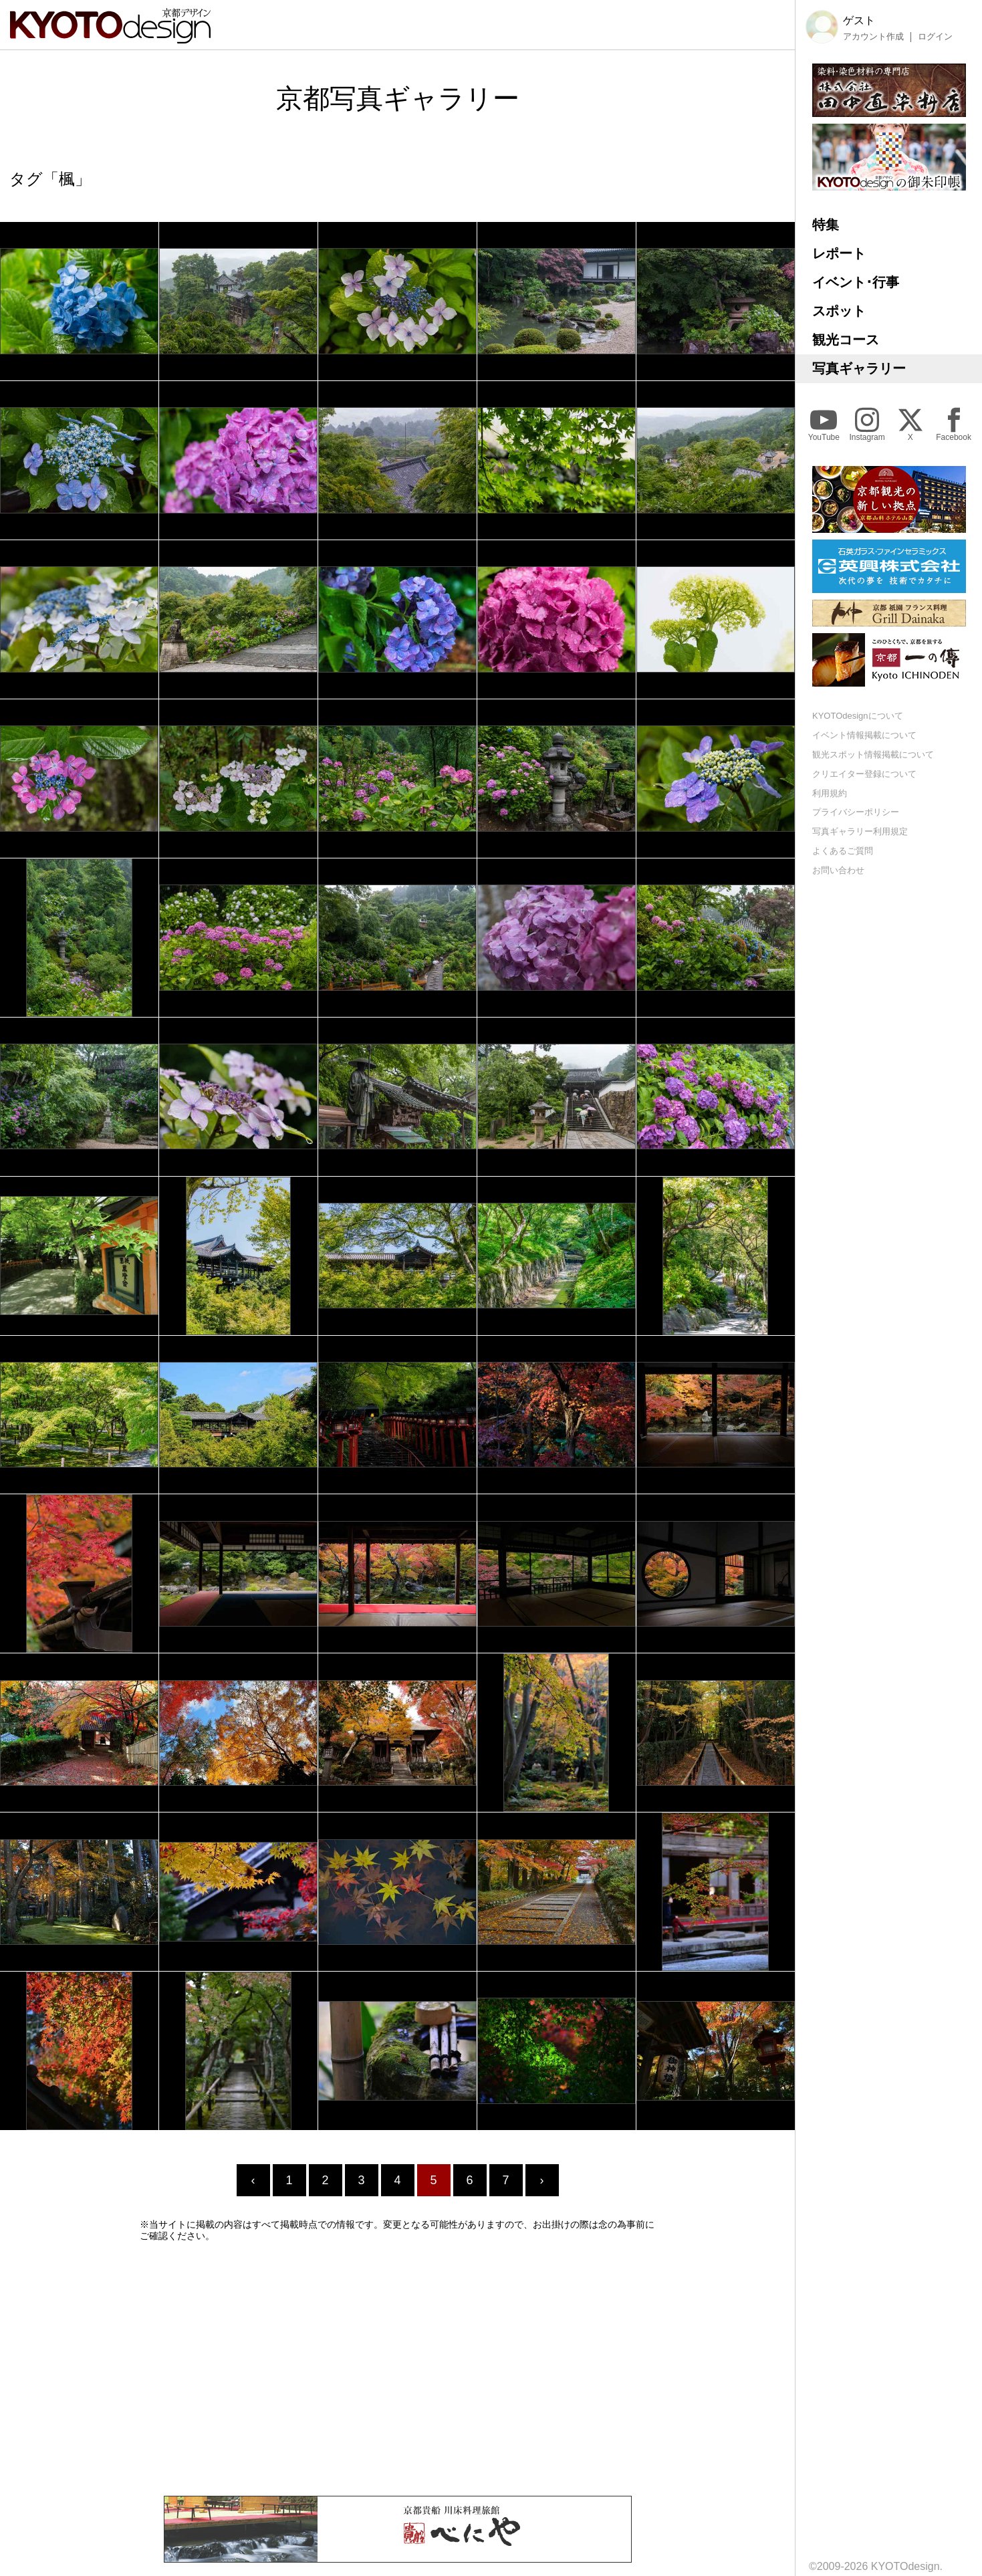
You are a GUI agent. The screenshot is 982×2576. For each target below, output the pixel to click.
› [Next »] (542, 2180)
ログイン (935, 36)
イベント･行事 (855, 282)
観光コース (845, 339)
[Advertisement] (398, 2368)
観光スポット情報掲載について (873, 754)
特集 (825, 224)
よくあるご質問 (842, 851)
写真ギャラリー (859, 368)
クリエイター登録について (864, 774)
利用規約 (829, 793)
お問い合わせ (838, 870)
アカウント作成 (873, 36)
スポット (839, 311)
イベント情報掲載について (864, 735)
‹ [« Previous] (253, 2180)
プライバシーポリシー (855, 812)
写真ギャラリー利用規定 (860, 831)
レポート (839, 253)
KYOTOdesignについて (857, 716)
